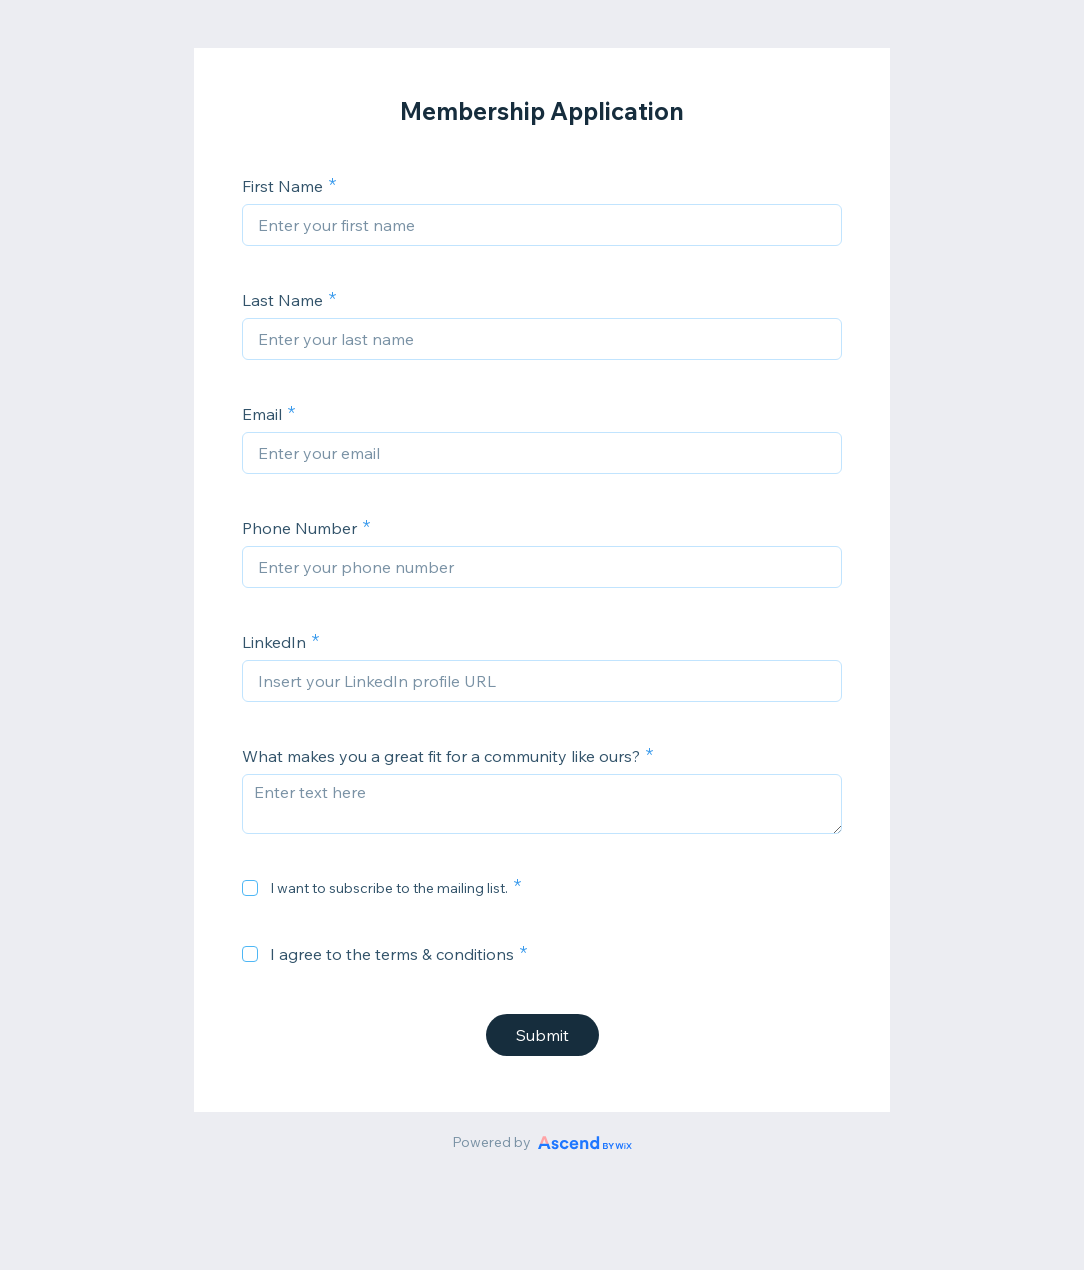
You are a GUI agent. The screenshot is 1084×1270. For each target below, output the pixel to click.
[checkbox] (250, 888)
